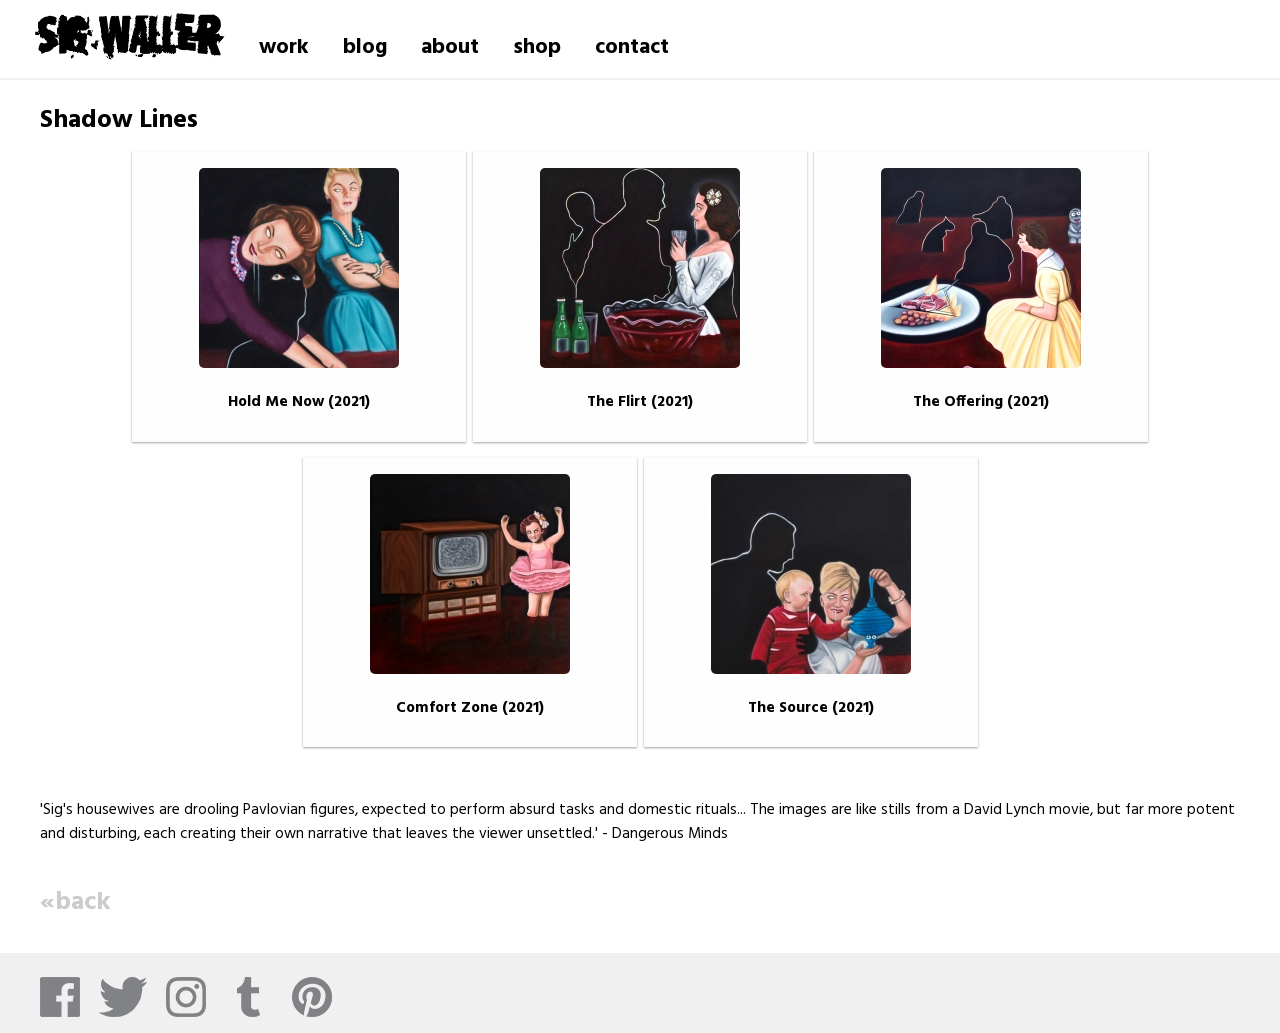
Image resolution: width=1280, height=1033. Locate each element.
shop (537, 47)
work (284, 47)
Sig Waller (128, 34)
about (450, 47)
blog (365, 47)
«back (75, 902)
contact (632, 47)
